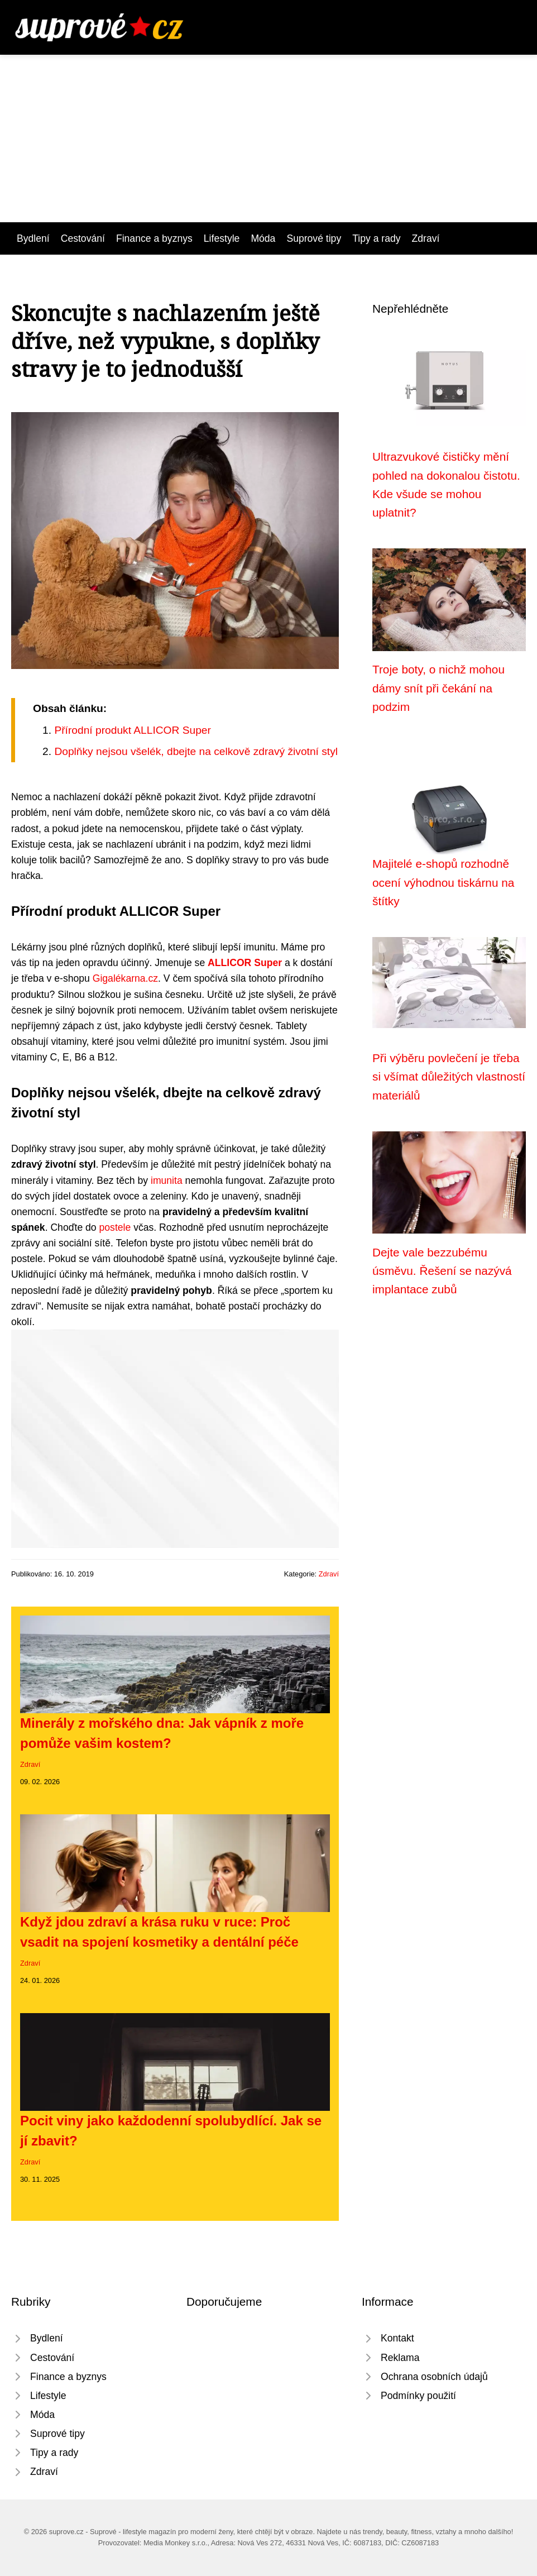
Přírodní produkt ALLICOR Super (132, 730)
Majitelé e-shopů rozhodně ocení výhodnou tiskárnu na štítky (443, 882)
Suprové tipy (313, 238)
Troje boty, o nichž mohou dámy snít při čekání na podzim (438, 688)
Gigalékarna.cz (125, 978)
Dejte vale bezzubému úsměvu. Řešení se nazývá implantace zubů (442, 1271)
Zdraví (426, 238)
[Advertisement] (268, 138)
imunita (167, 1180)
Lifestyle (222, 238)
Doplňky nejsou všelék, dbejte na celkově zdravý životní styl (196, 751)
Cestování (83, 238)
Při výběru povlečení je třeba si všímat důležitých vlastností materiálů (448, 1077)
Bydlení (33, 238)
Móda (263, 238)
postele (115, 1227)
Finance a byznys (154, 238)
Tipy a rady (376, 238)
